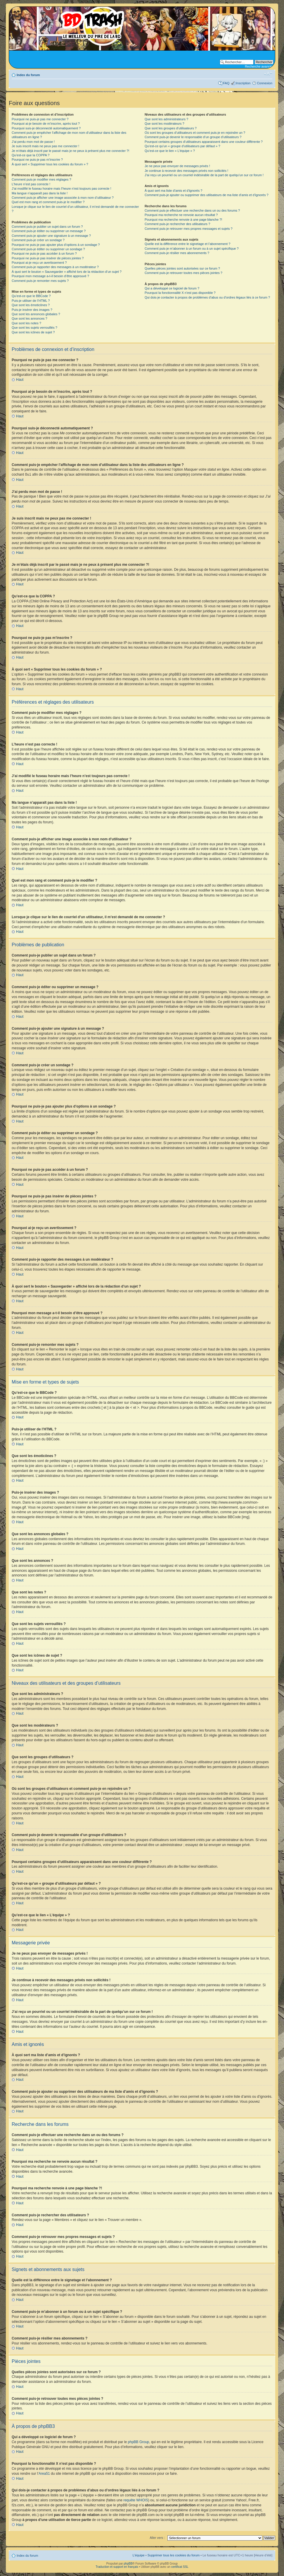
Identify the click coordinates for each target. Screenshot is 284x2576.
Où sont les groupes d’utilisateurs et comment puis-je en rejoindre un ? (195, 132)
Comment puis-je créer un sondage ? (38, 240)
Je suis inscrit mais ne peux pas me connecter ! (45, 146)
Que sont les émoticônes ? (31, 305)
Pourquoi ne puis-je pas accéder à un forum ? (44, 253)
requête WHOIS (135, 2500)
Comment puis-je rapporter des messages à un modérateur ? (55, 267)
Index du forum (28, 75)
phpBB (128, 2563)
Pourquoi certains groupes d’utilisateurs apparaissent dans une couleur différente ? (204, 141)
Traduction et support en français (117, 2566)
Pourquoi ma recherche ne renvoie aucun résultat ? (181, 215)
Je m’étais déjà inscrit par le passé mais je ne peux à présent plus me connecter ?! (70, 150)
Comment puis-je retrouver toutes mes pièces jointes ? (183, 273)
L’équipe (139, 2555)
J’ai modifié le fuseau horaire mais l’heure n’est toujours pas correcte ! (61, 188)
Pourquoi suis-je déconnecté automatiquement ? (46, 128)
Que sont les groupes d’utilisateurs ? (171, 128)
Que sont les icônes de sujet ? (33, 332)
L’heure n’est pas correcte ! (31, 184)
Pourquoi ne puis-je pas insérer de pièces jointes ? (48, 258)
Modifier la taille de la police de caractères (268, 73)
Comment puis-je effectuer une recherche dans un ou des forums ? (192, 210)
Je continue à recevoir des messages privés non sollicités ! (186, 170)
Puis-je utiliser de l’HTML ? (31, 300)
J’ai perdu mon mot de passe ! (33, 141)
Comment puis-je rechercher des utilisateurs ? (177, 224)
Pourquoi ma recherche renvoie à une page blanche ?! (183, 219)
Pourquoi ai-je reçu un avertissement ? (39, 262)
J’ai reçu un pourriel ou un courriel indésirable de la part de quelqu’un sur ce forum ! (204, 175)
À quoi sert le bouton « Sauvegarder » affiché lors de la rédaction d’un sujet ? (67, 271)
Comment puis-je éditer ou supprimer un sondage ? (48, 249)
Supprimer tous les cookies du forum (174, 2555)
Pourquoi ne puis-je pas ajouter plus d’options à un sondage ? (56, 244)
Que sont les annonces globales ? (36, 314)
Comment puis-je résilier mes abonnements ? (177, 253)
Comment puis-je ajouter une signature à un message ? (51, 235)
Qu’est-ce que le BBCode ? (31, 296)
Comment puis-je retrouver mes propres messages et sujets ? (189, 228)
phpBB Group (138, 2442)
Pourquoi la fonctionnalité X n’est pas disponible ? (180, 292)
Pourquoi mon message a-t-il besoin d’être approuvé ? (50, 276)
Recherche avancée (259, 66)
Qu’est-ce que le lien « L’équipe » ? (170, 150)
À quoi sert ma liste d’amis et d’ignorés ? (173, 190)
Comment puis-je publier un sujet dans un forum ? (47, 226)
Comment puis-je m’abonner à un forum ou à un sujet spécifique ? (192, 248)
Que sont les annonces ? (29, 318)
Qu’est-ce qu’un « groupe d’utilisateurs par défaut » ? (182, 146)
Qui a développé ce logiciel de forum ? (172, 288)
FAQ (226, 83)
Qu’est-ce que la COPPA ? (30, 155)
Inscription (243, 83)
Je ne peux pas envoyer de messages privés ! (177, 166)
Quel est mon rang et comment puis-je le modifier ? (48, 202)
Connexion (264, 83)
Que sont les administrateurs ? (166, 119)
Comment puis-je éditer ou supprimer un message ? (49, 231)
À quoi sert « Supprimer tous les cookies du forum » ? (50, 164)
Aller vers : (157, 2537)
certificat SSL (179, 2566)
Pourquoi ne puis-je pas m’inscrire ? (37, 159)
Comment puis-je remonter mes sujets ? (40, 280)
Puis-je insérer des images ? (32, 309)
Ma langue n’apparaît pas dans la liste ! (39, 193)
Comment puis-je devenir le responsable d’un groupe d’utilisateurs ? (193, 137)
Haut (19, 380)
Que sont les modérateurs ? (164, 123)
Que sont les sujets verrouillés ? (34, 327)
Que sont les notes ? (26, 323)
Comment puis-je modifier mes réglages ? (41, 179)
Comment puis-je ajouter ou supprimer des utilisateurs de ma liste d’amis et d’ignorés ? (207, 195)
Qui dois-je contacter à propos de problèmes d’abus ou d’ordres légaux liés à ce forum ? (207, 297)
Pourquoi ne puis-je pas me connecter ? (40, 119)
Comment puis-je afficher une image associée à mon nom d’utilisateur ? (63, 197)
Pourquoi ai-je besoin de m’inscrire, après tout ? (46, 123)
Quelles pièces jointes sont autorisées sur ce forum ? (182, 268)
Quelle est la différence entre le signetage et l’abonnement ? (187, 244)
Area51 (44, 2473)
